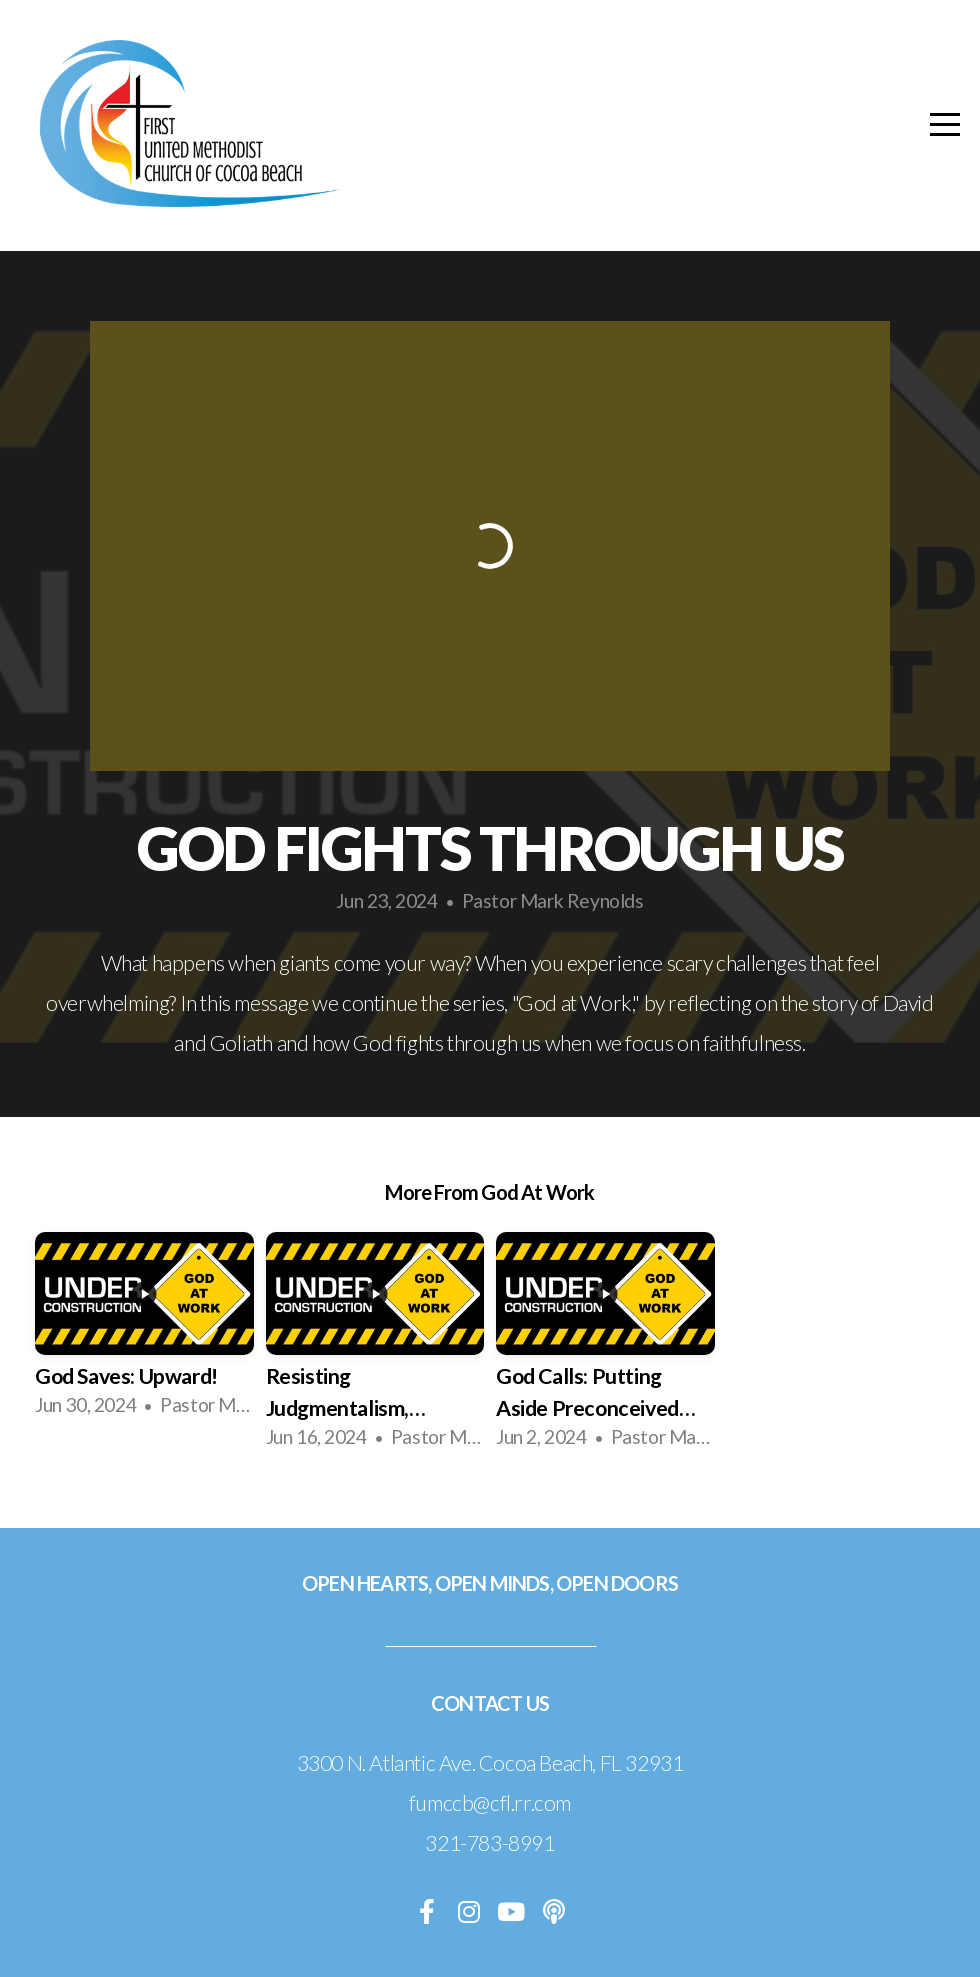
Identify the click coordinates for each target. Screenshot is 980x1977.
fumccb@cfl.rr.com (490, 1803)
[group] (144, 1332)
